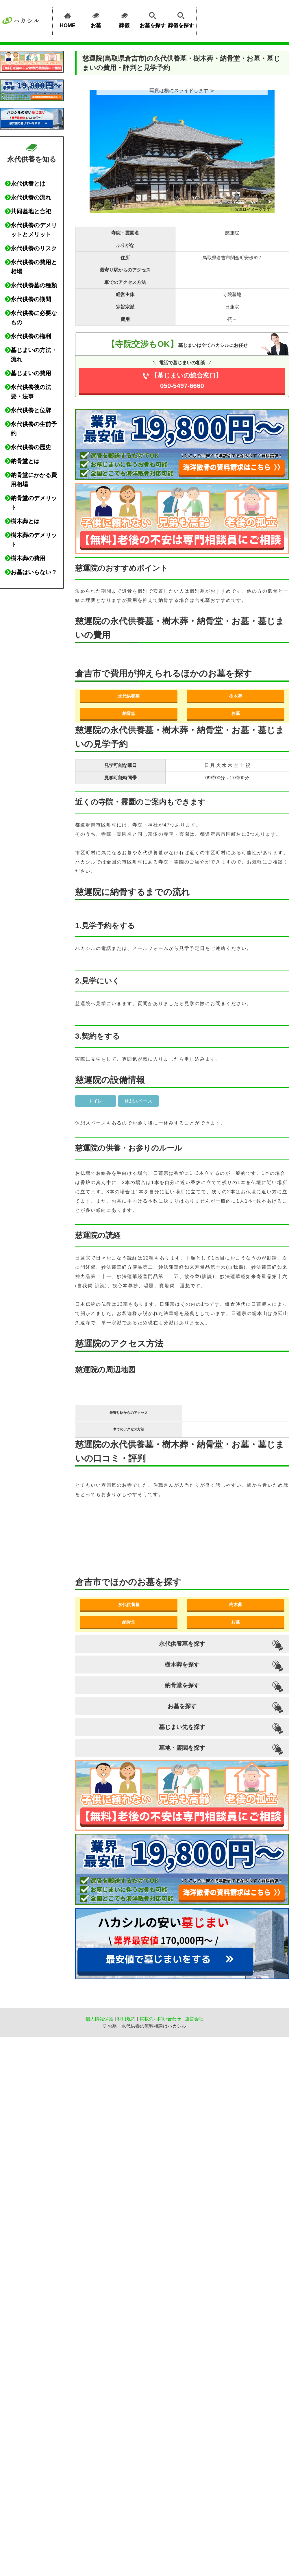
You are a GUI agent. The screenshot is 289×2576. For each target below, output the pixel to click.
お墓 (96, 19)
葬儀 (124, 19)
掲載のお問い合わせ (160, 2018)
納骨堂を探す (182, 1685)
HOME (67, 19)
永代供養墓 (129, 696)
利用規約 (126, 2018)
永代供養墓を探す (182, 1644)
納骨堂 (128, 713)
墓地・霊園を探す (182, 1748)
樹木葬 (235, 696)
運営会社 (194, 2018)
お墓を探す (153, 19)
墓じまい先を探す (182, 1727)
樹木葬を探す (182, 1664)
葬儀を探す (181, 19)
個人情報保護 (99, 2018)
